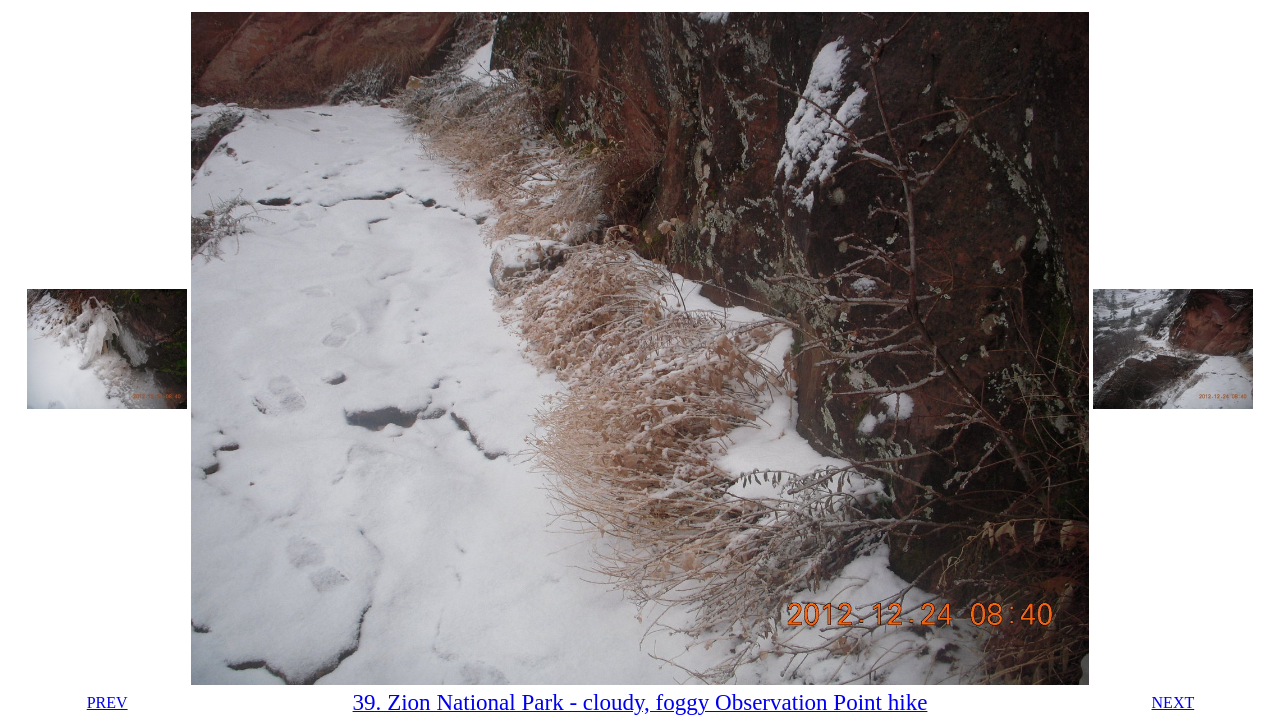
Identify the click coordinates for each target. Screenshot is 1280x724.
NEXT (1173, 702)
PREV (107, 702)
